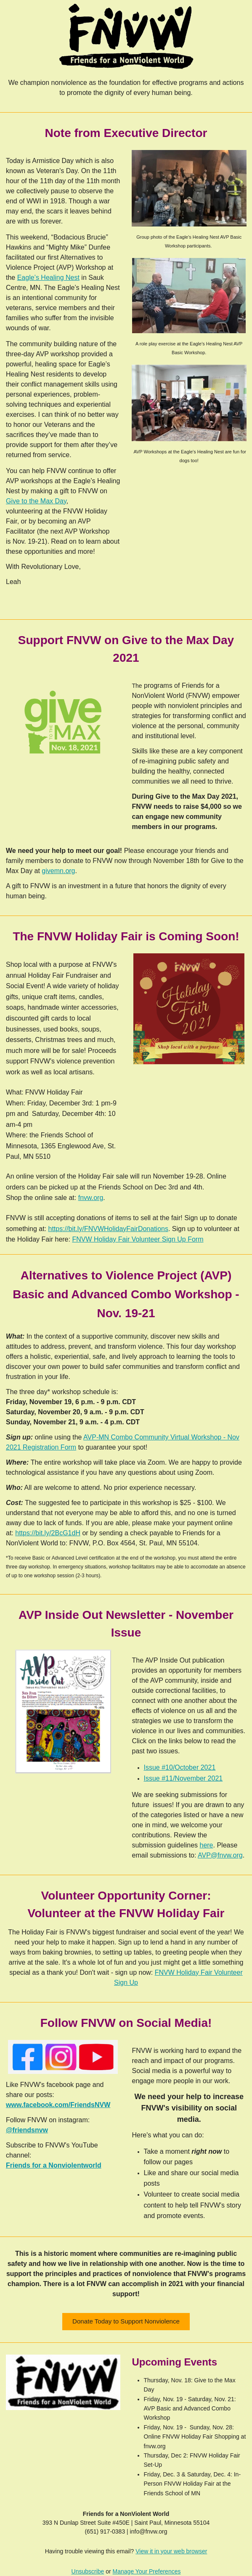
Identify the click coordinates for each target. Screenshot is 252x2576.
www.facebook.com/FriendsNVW (58, 2104)
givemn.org (58, 870)
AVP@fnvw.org (220, 1855)
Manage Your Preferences (147, 2571)
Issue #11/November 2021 (183, 1778)
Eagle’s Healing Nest (48, 277)
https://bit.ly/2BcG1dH (47, 1533)
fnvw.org (90, 1197)
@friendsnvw (27, 2130)
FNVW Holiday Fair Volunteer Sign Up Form (137, 1239)
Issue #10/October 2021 (180, 1767)
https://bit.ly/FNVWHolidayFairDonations (108, 1228)
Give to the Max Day (36, 501)
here (206, 1845)
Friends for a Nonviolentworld (53, 2165)
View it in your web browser (171, 2551)
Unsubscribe (88, 2571)
